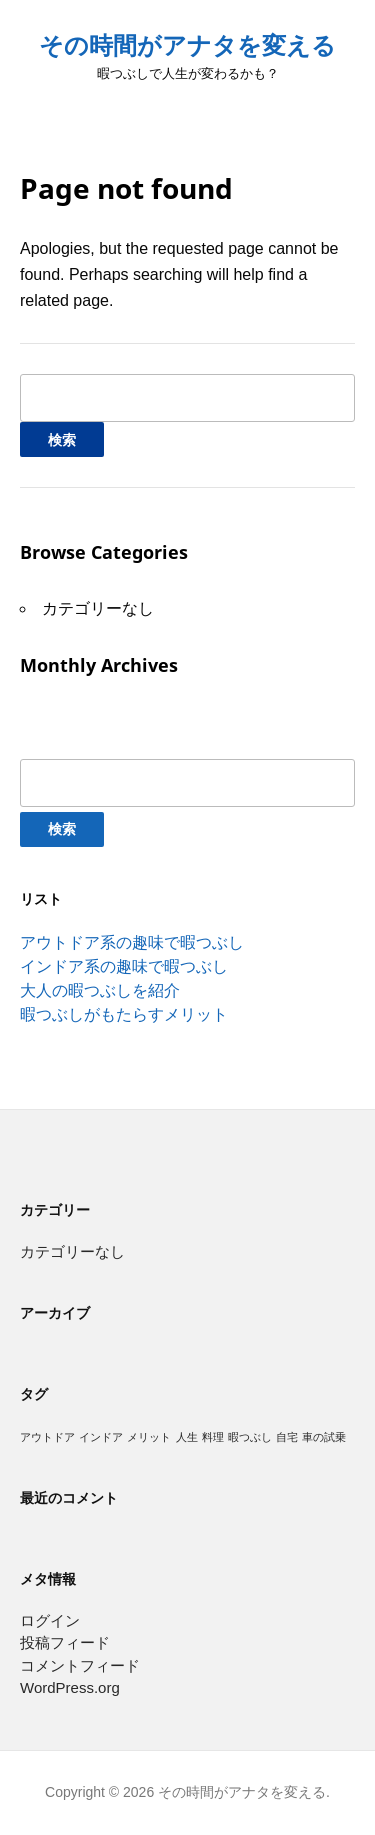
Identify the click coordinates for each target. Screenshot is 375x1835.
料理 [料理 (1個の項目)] (213, 1437)
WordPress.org (70, 1687)
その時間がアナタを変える (187, 45)
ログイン (50, 1620)
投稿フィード (65, 1642)
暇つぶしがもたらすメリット (124, 1014)
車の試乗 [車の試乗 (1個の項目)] (324, 1437)
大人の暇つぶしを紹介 (100, 990)
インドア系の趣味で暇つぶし (124, 966)
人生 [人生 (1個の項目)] (187, 1437)
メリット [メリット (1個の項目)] (149, 1437)
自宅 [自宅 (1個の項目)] (287, 1437)
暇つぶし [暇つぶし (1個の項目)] (250, 1437)
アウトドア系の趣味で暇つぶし (132, 942)
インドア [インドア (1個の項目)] (101, 1437)
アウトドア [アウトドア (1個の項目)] (47, 1437)
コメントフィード (80, 1665)
